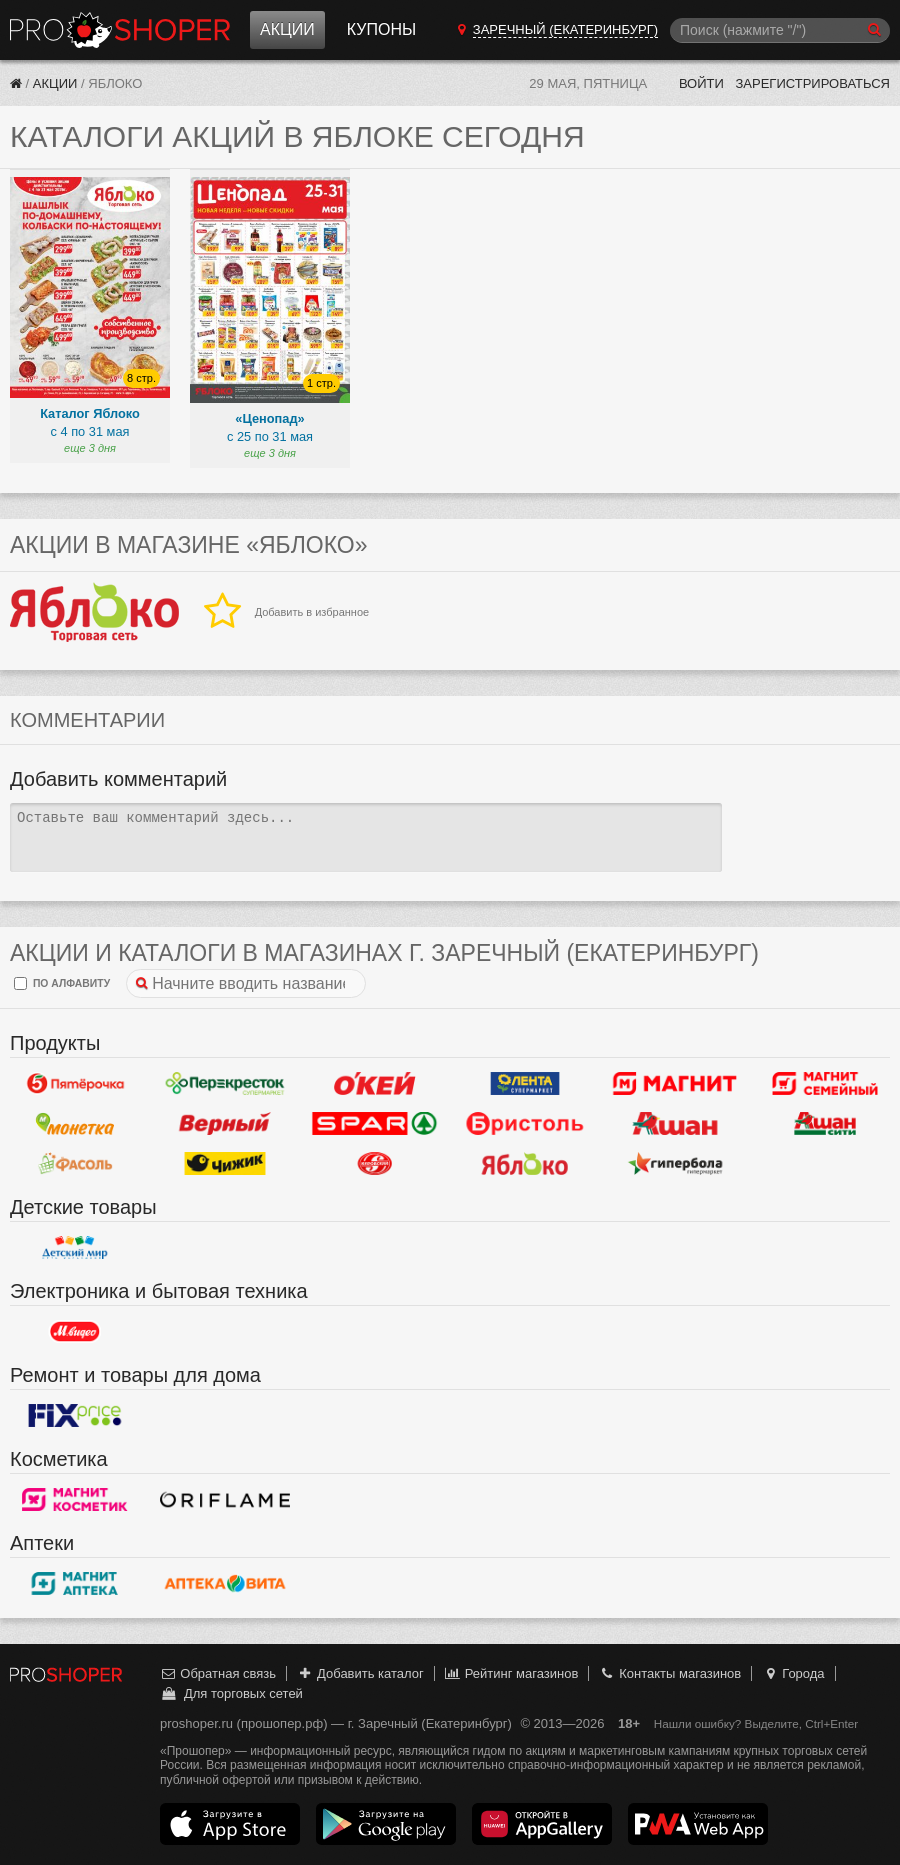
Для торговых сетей (231, 1693)
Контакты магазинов (670, 1673)
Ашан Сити (825, 1123)
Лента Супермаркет (525, 1083)
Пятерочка (75, 1083)
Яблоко (525, 1163)
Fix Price (75, 1415)
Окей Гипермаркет (375, 1083)
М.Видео (75, 1331)
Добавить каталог (360, 1673)
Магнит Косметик (75, 1499)
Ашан (675, 1123)
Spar (375, 1123)
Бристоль (525, 1123)
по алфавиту (62, 983)
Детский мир (75, 1247)
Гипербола (675, 1163)
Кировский (375, 1163)
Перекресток (225, 1083)
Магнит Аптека (75, 1583)
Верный (225, 1123)
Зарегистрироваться (812, 83)
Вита (225, 1583)
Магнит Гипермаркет (825, 1083)
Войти (701, 83)
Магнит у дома (675, 1083)
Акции (287, 29)
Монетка (75, 1123)
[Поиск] (780, 30)
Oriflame (225, 1499)
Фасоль (75, 1163)
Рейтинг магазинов (511, 1673)
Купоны (381, 29)
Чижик (225, 1163)
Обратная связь (218, 1673)
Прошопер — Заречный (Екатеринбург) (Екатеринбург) (120, 30)
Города (793, 1673)
